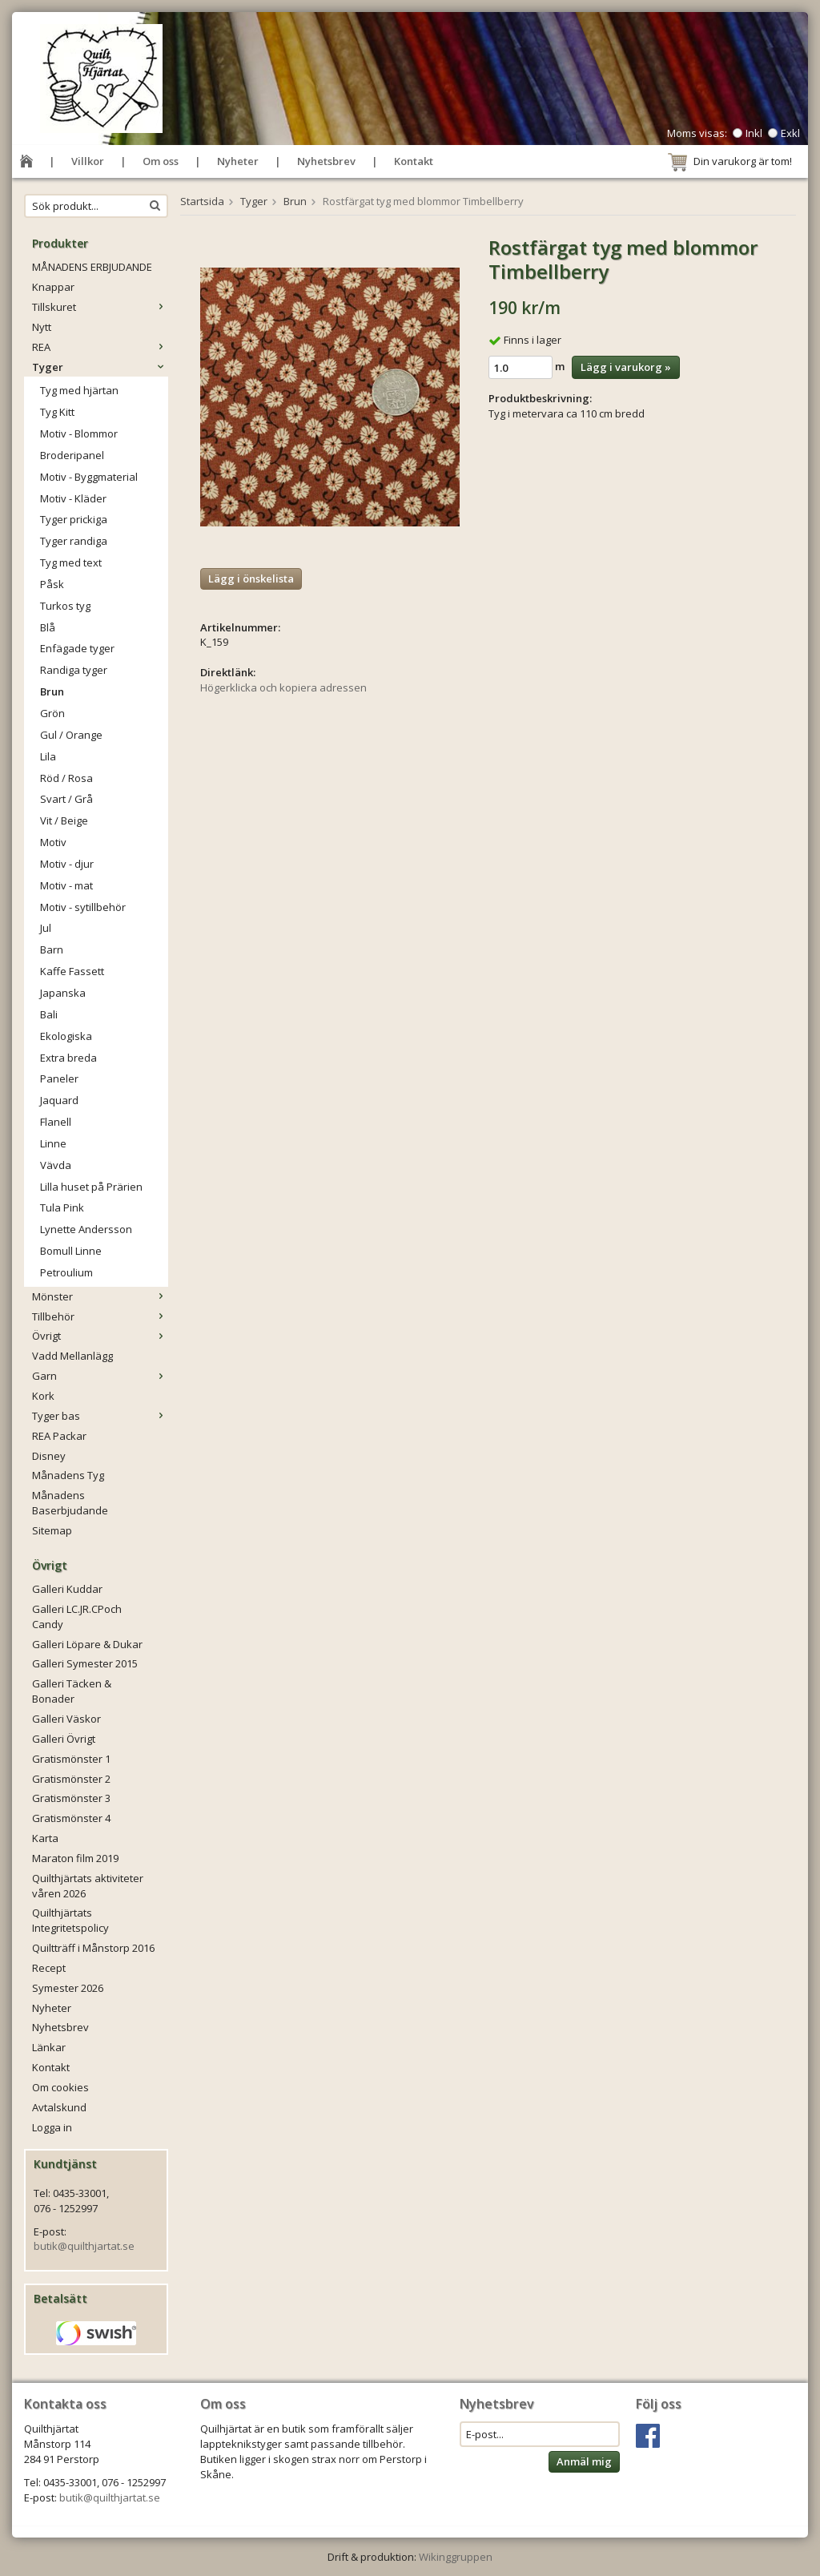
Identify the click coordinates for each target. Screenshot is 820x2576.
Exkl (790, 133)
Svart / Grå (66, 799)
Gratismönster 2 (71, 1779)
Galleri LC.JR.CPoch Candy (77, 1616)
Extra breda (68, 1057)
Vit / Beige (64, 820)
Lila (48, 756)
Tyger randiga (73, 541)
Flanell (55, 1122)
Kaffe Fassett (72, 971)
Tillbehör (100, 1316)
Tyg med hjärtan (79, 390)
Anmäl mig (584, 2461)
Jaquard (59, 1100)
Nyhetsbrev (326, 161)
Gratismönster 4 (71, 1818)
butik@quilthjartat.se (84, 2246)
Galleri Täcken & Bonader (71, 1691)
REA (100, 347)
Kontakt (413, 161)
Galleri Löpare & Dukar (87, 1644)
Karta (45, 1838)
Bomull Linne (71, 1251)
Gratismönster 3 (71, 1798)
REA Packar (59, 1436)
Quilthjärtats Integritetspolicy (70, 1920)
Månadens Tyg (68, 1475)
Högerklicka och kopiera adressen (283, 687)
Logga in (52, 2127)
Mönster (100, 1296)
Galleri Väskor (66, 1718)
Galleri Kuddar (67, 1589)
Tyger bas (100, 1416)
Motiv (53, 842)
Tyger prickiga (73, 519)
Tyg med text (71, 562)
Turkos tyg (65, 606)
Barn (51, 949)
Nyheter (238, 161)
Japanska (63, 993)
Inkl (754, 133)
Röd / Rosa (66, 778)
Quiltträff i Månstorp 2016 (93, 1948)
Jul (45, 928)
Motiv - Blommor (79, 433)
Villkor (87, 161)
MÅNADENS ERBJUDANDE (92, 267)
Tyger (100, 367)
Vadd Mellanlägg (72, 1355)
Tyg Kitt (57, 412)
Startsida (202, 201)
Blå (47, 627)
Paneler (59, 1078)
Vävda (55, 1165)
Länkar (49, 2047)
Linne (53, 1143)
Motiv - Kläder (73, 498)
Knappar (53, 287)
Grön (52, 713)
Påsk (52, 584)
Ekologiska (66, 1036)
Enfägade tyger (77, 648)
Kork (43, 1396)
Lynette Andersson (86, 1229)
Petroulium (66, 1272)
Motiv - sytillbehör (83, 907)
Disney (49, 1456)
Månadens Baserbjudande (70, 1503)
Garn (100, 1376)
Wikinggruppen (455, 2557)
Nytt (41, 327)
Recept (49, 1968)
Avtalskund (59, 2107)
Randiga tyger (73, 670)
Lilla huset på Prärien (91, 1186)
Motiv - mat (66, 885)
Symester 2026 (67, 1988)
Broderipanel (72, 455)
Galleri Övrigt (63, 1738)
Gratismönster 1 (71, 1759)
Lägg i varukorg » (626, 367)
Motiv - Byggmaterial (89, 477)
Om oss (161, 161)
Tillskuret (100, 307)
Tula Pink (62, 1207)
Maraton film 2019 (75, 1858)
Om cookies (60, 2087)
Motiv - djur (67, 864)
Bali (49, 1014)
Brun (52, 691)
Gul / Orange (71, 735)
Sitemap (52, 1530)
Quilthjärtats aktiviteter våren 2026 (87, 1886)
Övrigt (100, 1335)
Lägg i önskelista (251, 578)
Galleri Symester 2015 (85, 1663)
